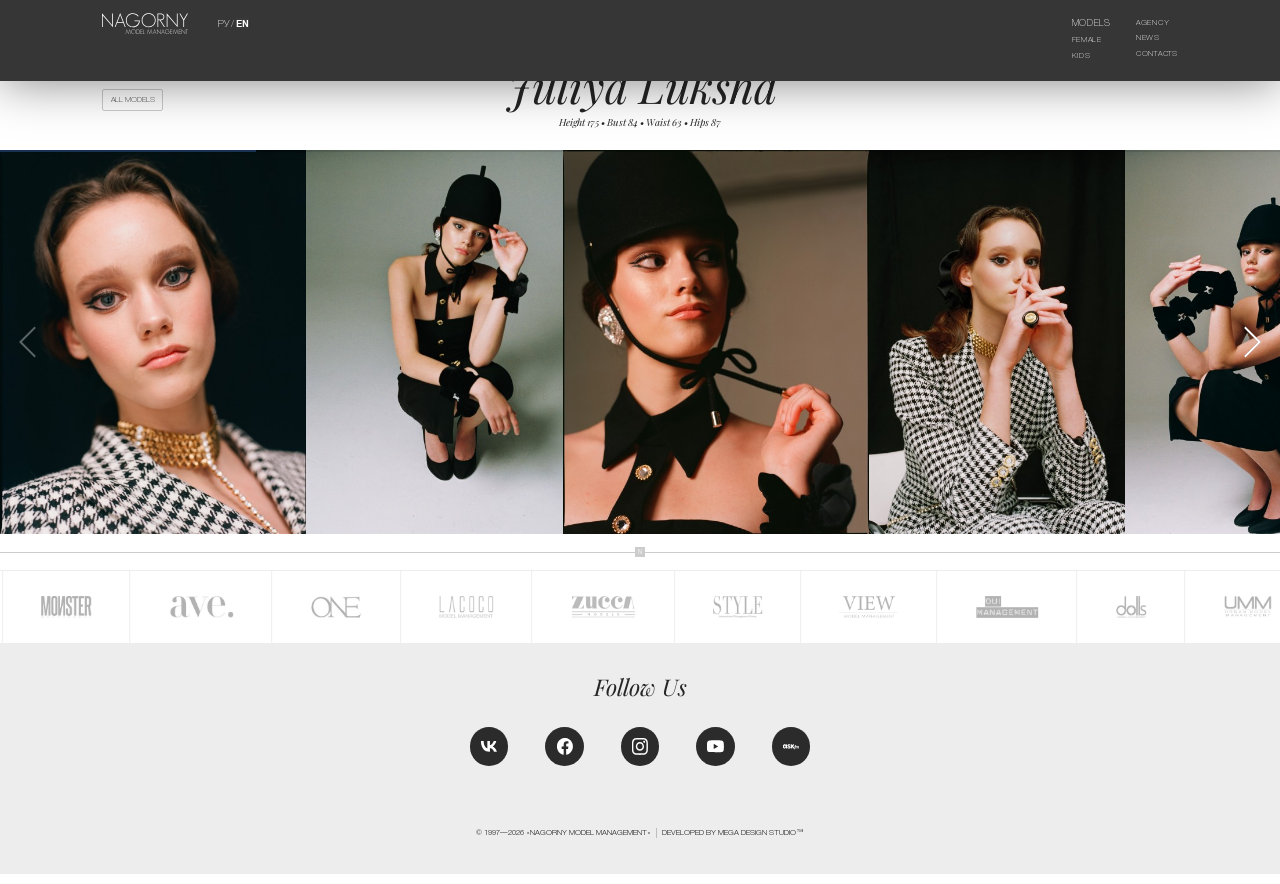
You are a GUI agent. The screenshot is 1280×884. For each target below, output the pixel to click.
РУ (223, 23)
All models (137, 101)
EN (241, 23)
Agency (1144, 23)
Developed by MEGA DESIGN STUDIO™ (733, 842)
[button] (1251, 348)
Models (1081, 23)
